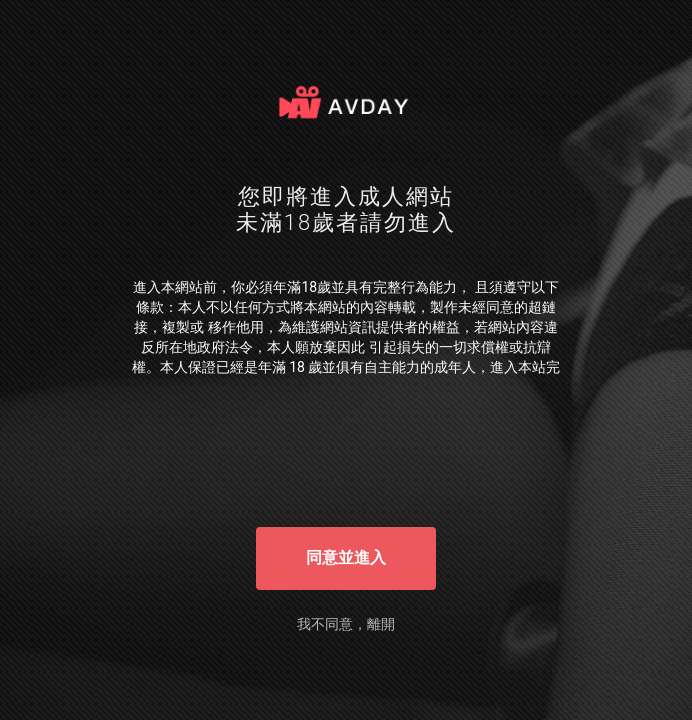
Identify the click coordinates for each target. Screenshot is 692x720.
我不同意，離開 (346, 624)
